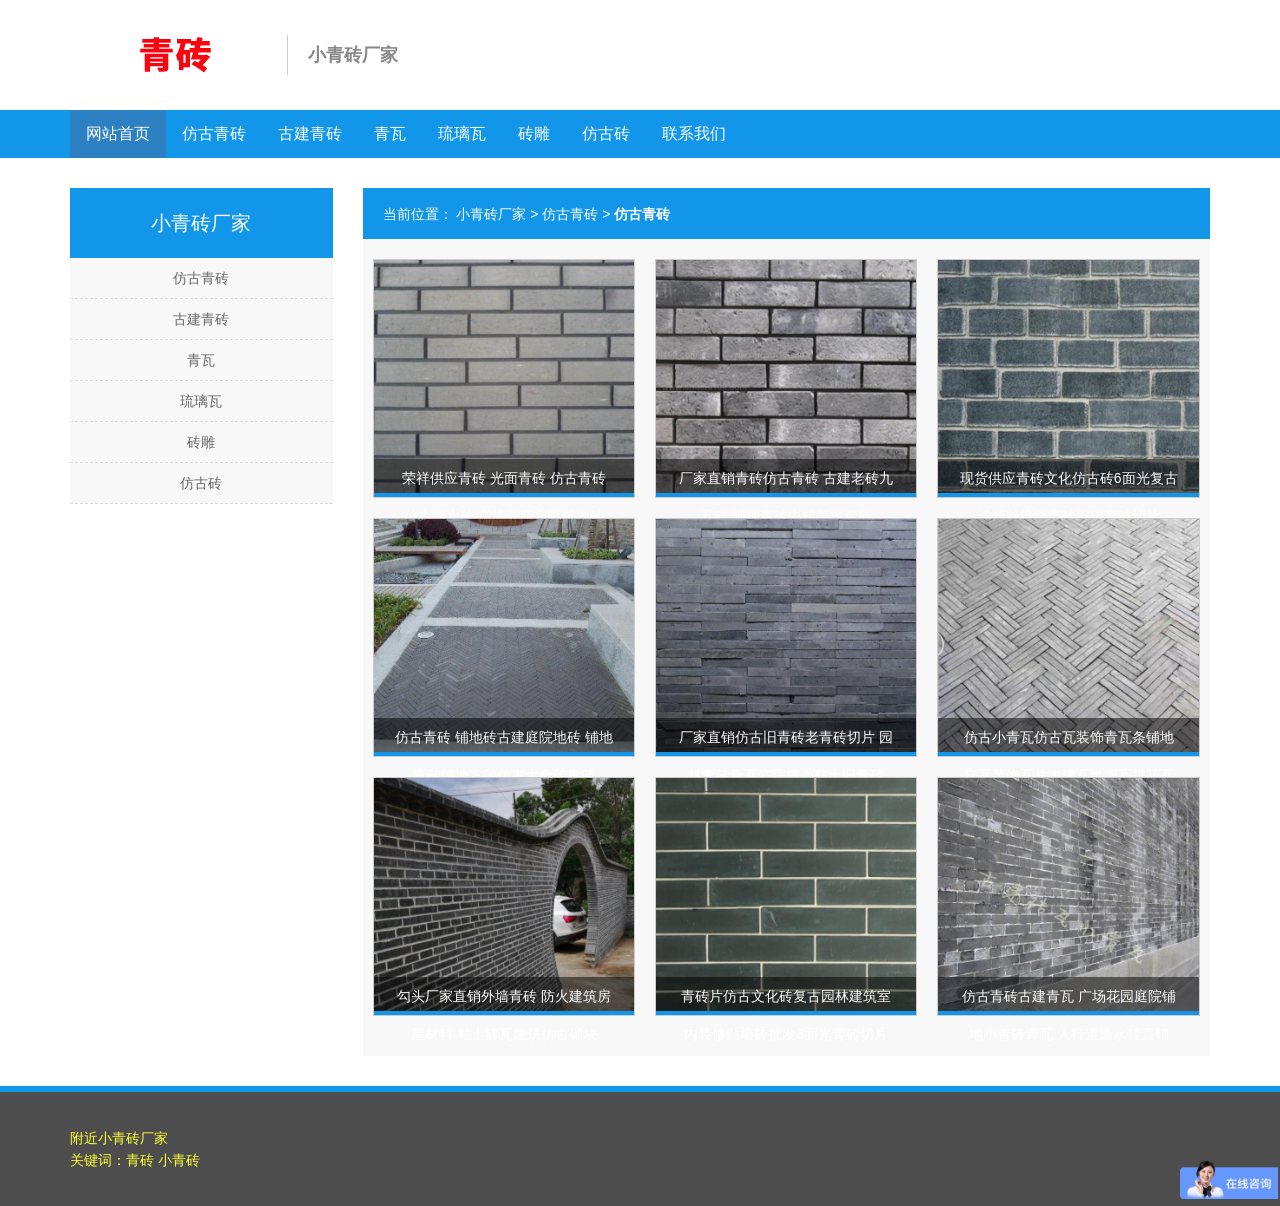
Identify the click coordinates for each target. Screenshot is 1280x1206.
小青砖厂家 (491, 214)
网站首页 (118, 133)
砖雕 (534, 133)
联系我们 (694, 133)
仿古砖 (606, 133)
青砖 (140, 1160)
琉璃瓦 (462, 133)
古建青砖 (310, 133)
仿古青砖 (214, 133)
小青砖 (179, 1160)
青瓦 (390, 133)
